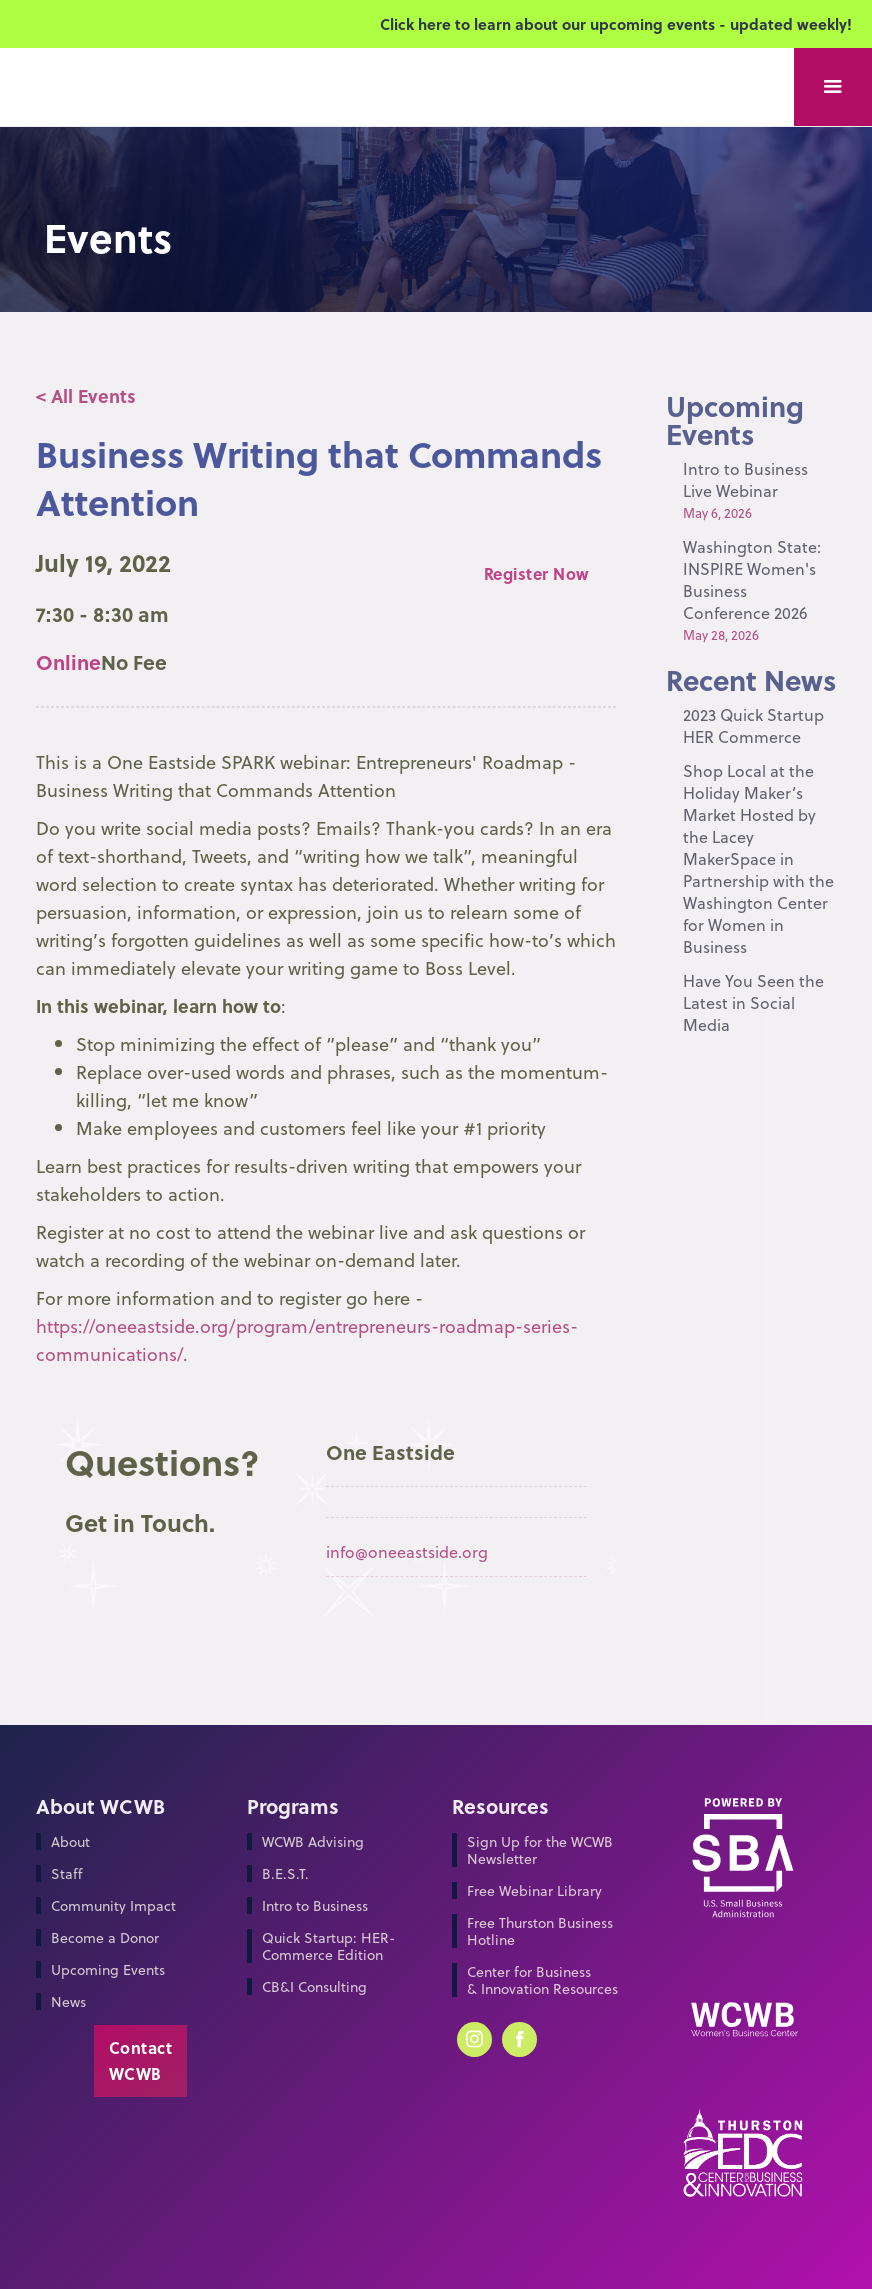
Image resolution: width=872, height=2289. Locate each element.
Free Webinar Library (534, 1890)
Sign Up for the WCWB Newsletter (540, 1850)
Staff (66, 1873)
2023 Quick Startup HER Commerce (753, 726)
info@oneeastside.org (407, 1551)
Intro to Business (315, 1905)
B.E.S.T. (285, 1873)
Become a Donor (105, 1937)
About (70, 1841)
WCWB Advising (313, 1841)
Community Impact (113, 1905)
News (68, 2001)
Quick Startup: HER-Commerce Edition (328, 1946)
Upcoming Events (108, 1969)
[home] (108, 19)
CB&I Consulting (314, 1986)
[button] (833, 87)
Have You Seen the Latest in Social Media (753, 1003)
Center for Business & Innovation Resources (542, 1980)
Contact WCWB (141, 2060)
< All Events (86, 396)
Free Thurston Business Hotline (540, 1931)
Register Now (536, 573)
